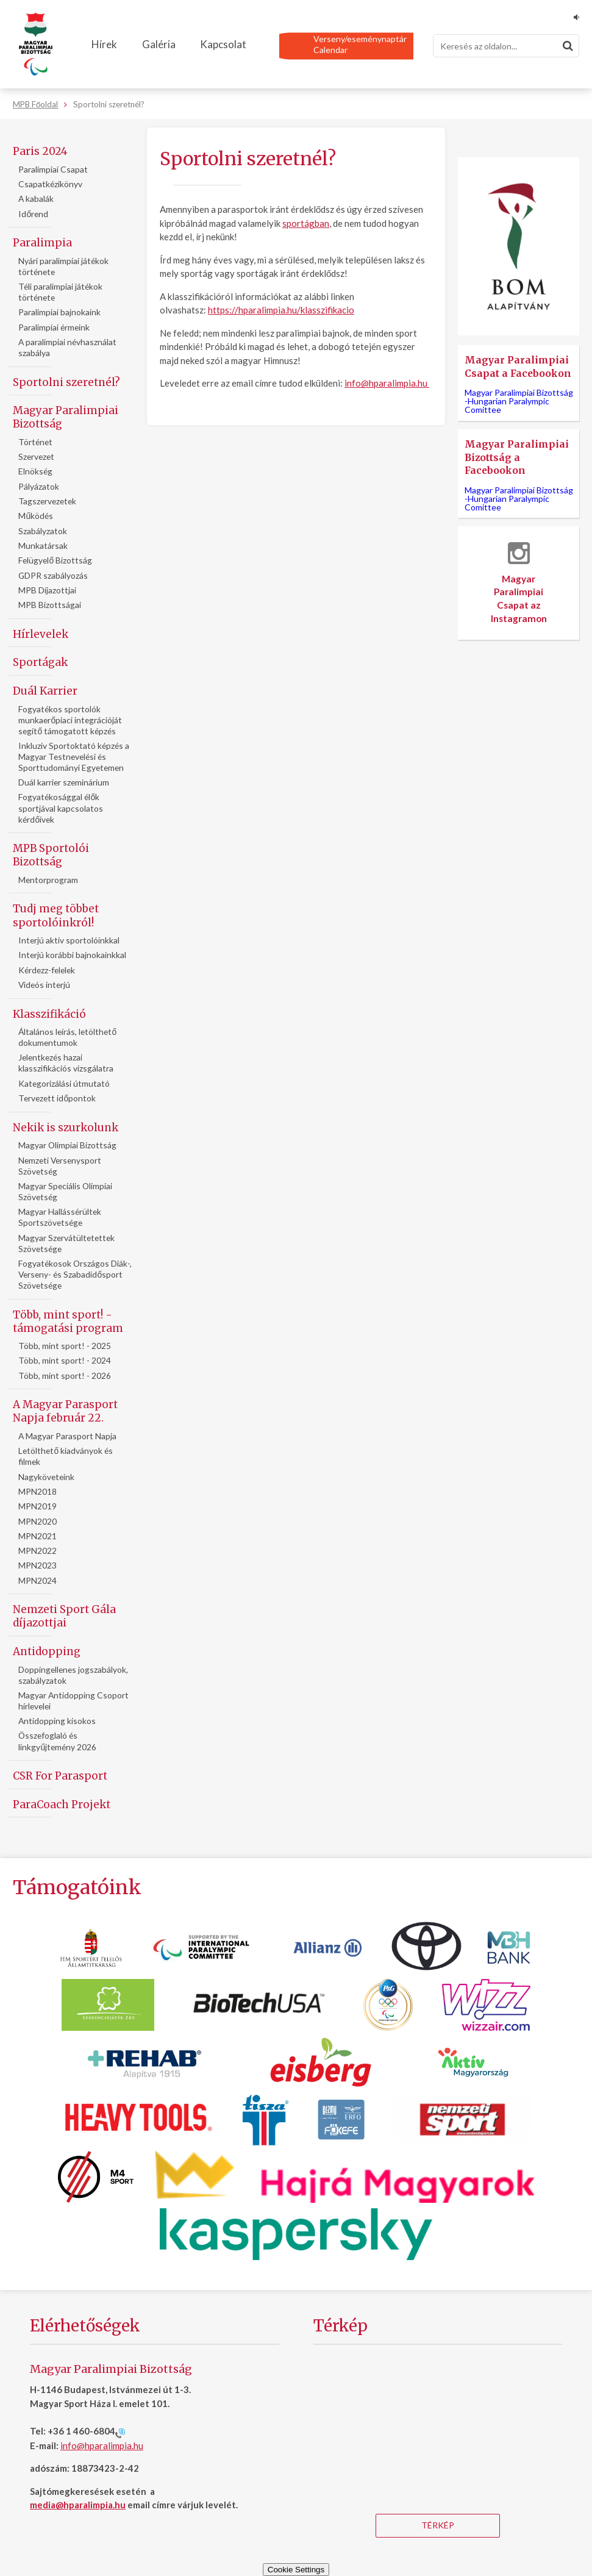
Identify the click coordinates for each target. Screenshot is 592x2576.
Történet (35, 442)
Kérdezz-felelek (46, 970)
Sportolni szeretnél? (66, 382)
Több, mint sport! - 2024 (64, 1360)
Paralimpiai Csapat (53, 169)
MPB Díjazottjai (47, 590)
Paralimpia (42, 242)
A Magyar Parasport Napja (67, 1436)
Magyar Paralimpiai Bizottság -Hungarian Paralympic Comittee (519, 401)
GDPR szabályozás (53, 575)
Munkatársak (43, 545)
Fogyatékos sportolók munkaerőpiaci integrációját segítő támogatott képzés (70, 720)
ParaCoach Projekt (61, 1804)
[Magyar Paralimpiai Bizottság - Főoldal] (36, 44)
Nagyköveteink (46, 1477)
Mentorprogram (48, 880)
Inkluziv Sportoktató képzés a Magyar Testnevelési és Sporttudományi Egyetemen (73, 756)
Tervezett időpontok (57, 1098)
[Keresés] (506, 45)
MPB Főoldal (35, 104)
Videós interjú (44, 984)
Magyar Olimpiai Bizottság (67, 1145)
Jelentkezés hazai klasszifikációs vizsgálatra (65, 1062)
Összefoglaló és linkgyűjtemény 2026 (57, 1740)
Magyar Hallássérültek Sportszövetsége (59, 1217)
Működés (35, 515)
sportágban (305, 223)
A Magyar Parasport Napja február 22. (65, 1411)
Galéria (159, 44)
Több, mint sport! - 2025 (64, 1345)
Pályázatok (38, 486)
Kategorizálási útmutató (64, 1083)
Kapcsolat (223, 44)
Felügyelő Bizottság (55, 560)
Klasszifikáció (49, 1014)
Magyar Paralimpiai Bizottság (65, 417)
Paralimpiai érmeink (54, 327)
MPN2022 (37, 1550)
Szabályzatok (42, 531)
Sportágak (40, 662)
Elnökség (35, 471)
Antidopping (46, 1651)
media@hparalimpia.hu (78, 2504)
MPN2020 (37, 1521)
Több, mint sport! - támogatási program (68, 1321)
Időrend (33, 214)
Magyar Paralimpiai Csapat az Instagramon (519, 582)
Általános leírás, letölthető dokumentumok (67, 1037)
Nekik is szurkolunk (65, 1127)
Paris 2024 (40, 151)
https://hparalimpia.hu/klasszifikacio (281, 309)
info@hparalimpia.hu (385, 382)
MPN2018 (37, 1491)
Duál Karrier (45, 691)
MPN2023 (37, 1565)
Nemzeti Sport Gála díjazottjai (64, 1616)
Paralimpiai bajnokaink (59, 312)
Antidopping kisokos (57, 1721)
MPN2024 (37, 1580)
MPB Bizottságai (49, 604)
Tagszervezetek (47, 501)
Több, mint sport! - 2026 (64, 1375)
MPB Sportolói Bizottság (51, 855)
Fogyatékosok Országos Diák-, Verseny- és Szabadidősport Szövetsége (75, 1274)
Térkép (437, 2525)
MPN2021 (37, 1536)
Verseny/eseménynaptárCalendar (360, 44)
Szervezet (36, 456)
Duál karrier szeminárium (63, 782)
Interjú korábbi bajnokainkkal (72, 955)
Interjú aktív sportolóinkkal (68, 940)
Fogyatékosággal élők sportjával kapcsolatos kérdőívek (60, 808)
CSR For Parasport (60, 1776)
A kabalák (36, 198)
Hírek (104, 44)
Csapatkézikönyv (50, 184)
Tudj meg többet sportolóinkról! (56, 915)
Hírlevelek (40, 634)
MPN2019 (37, 1506)
